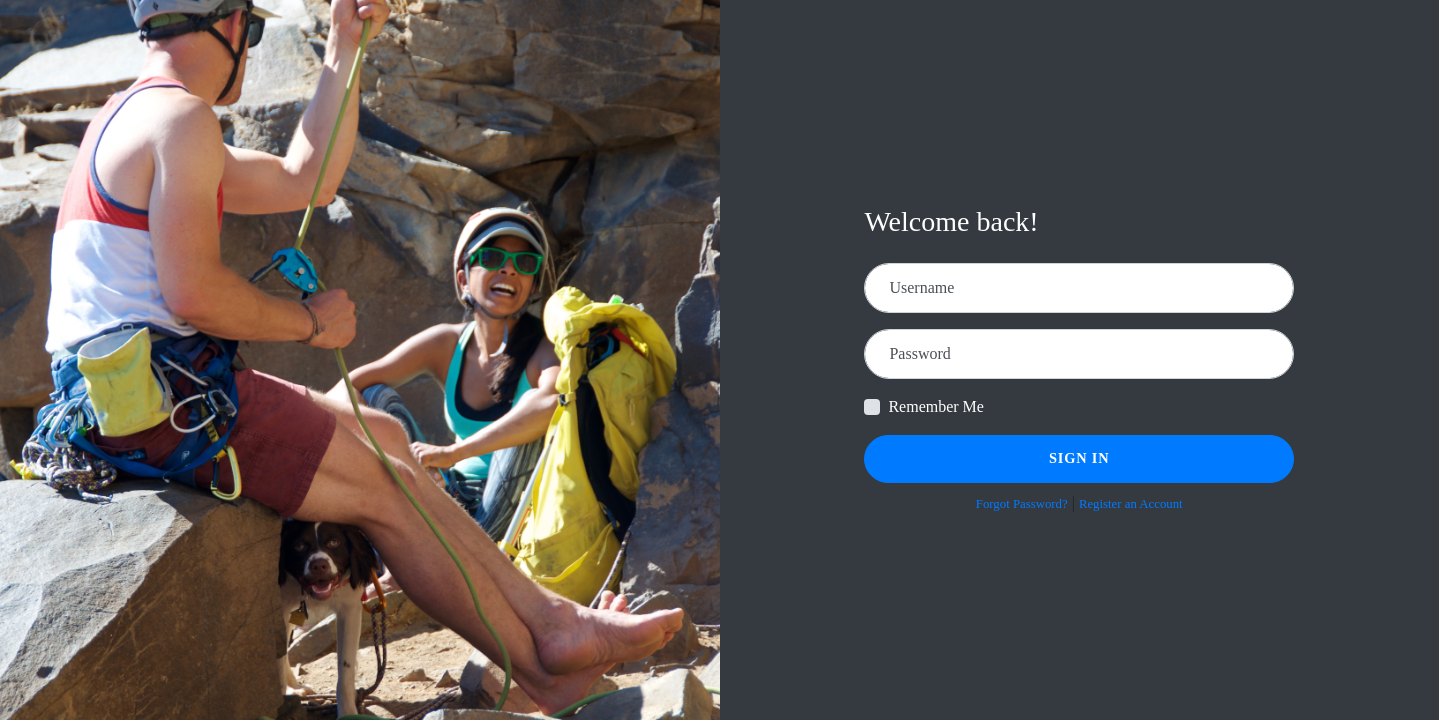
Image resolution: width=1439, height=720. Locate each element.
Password (919, 353)
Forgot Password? (1022, 504)
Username (921, 287)
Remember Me (936, 406)
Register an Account (1131, 504)
